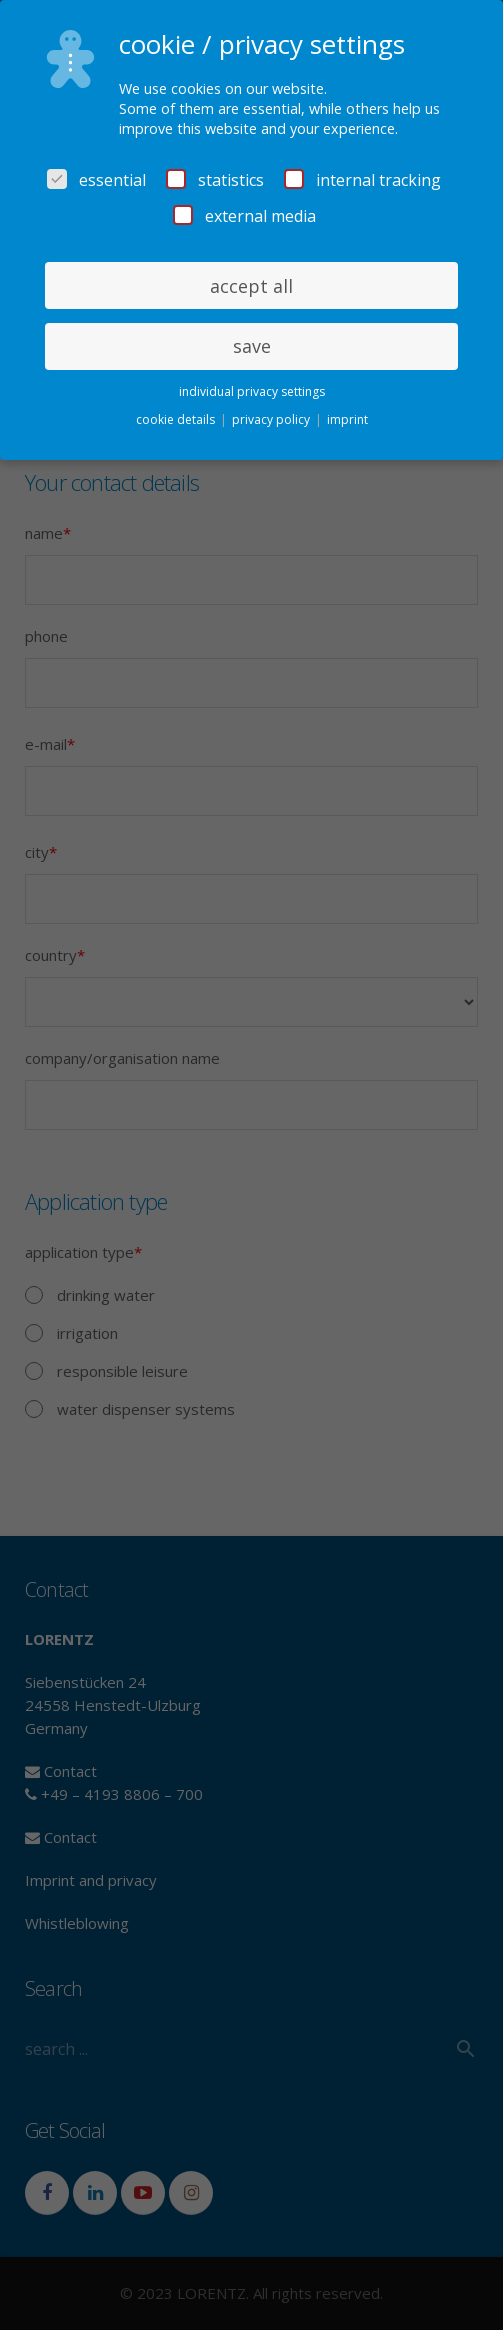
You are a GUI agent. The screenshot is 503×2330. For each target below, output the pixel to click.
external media (244, 216)
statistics (215, 180)
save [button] (252, 346)
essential (96, 180)
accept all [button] (251, 286)
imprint (347, 419)
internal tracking (362, 180)
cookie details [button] (177, 419)
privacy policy (272, 419)
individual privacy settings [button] (252, 391)
